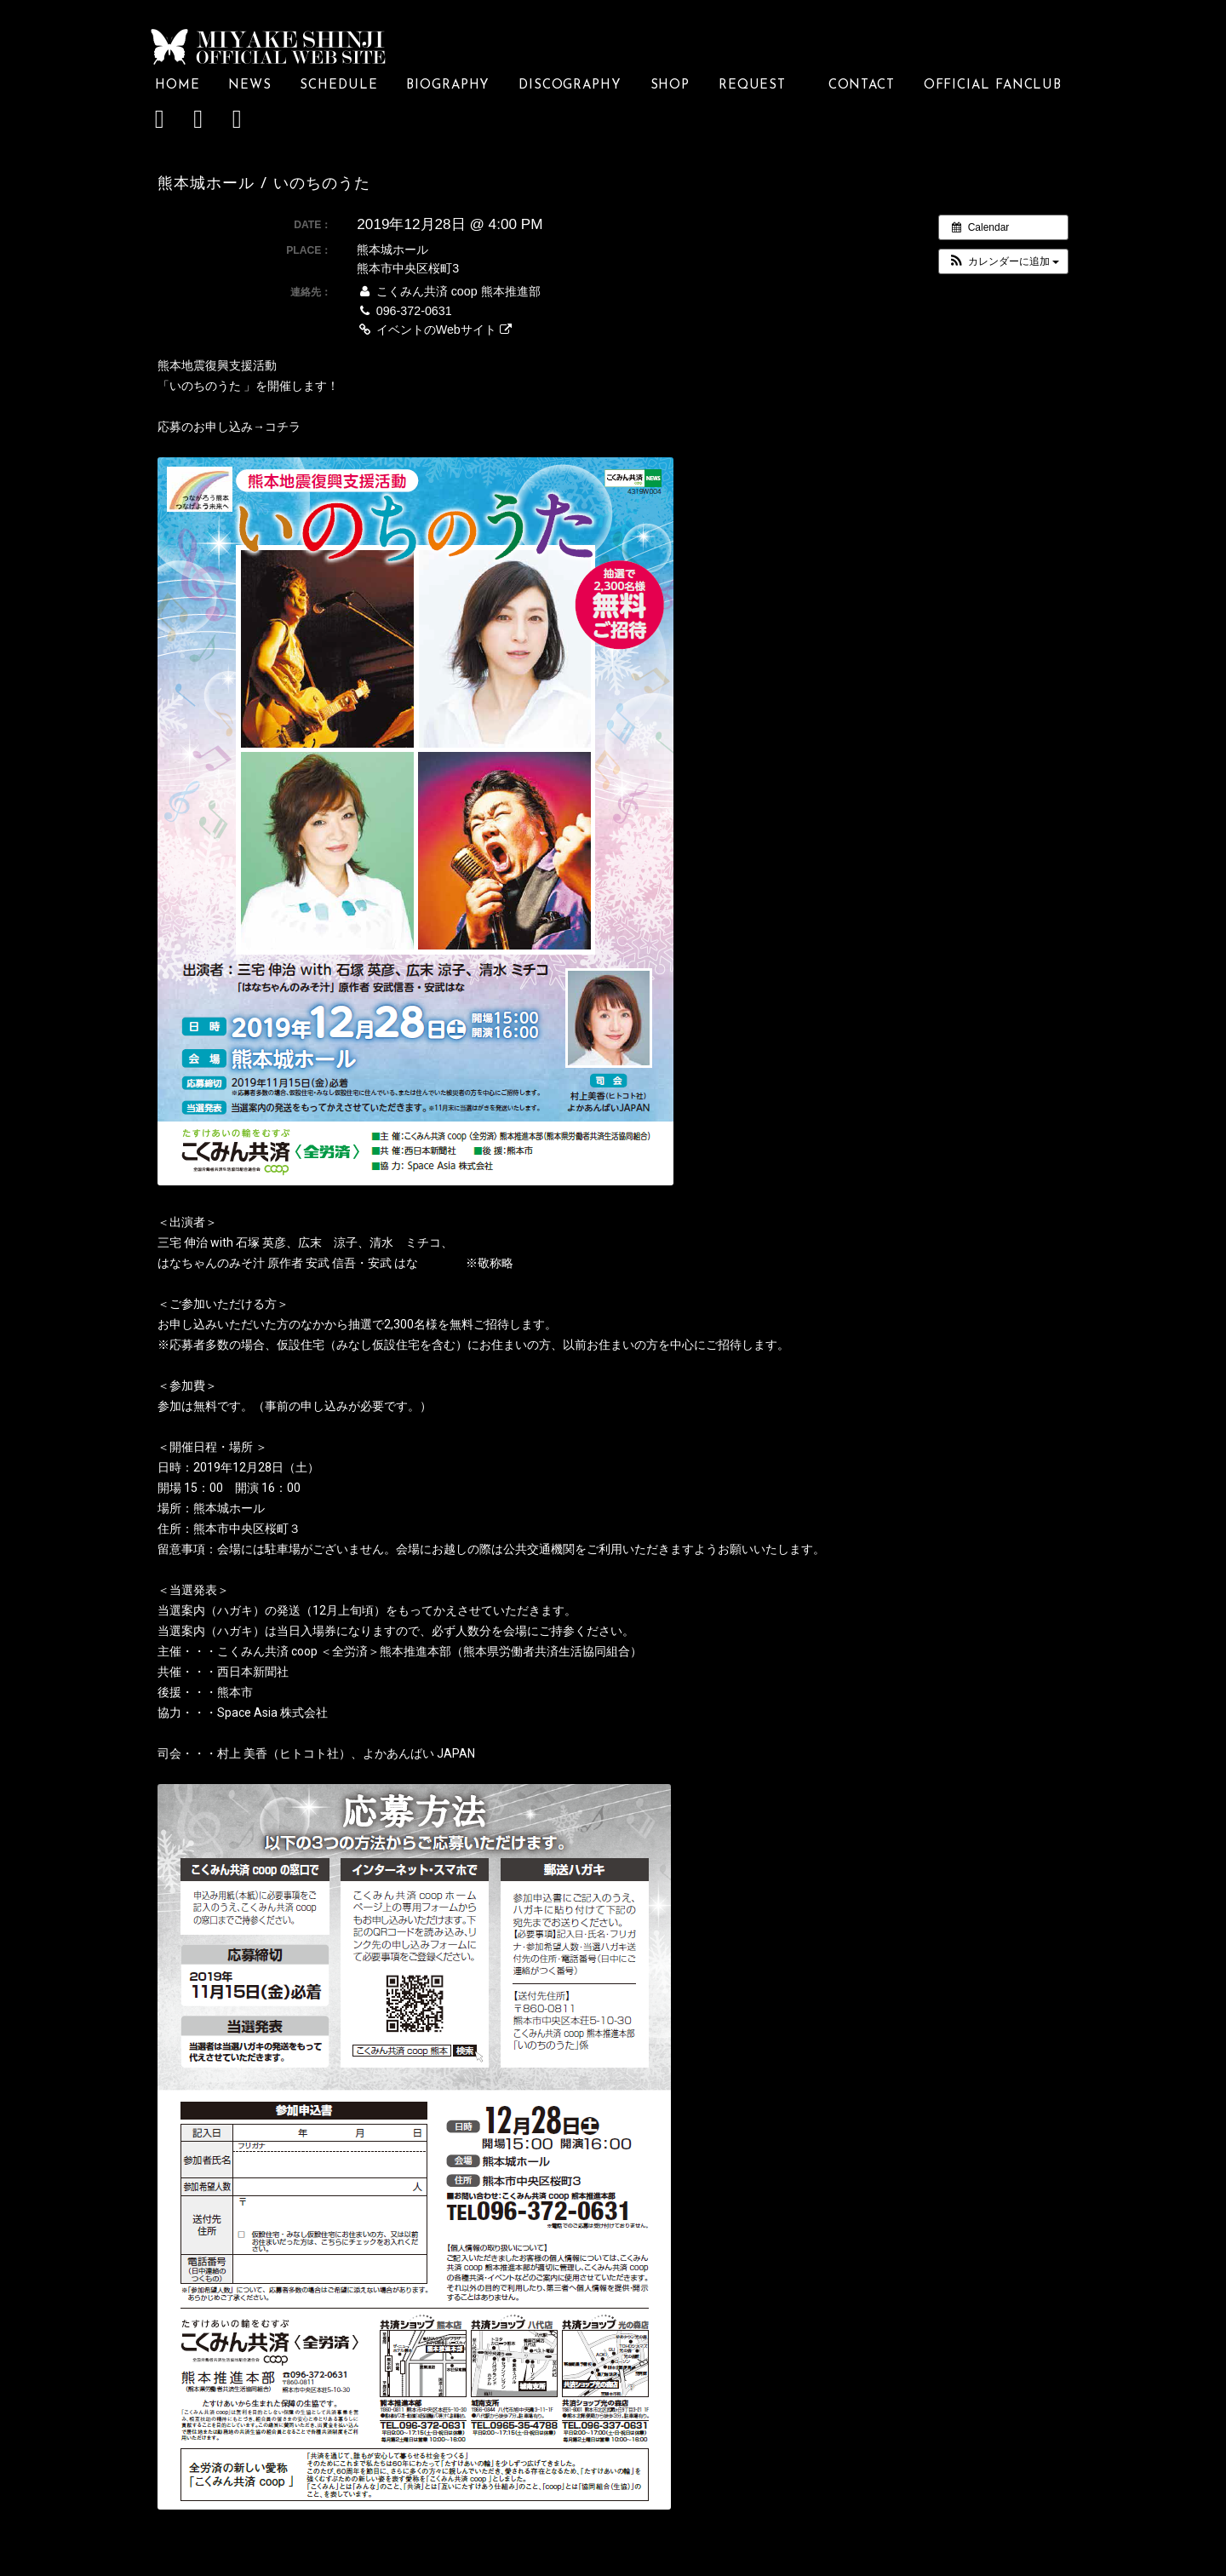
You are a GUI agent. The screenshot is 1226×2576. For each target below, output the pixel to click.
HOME (177, 85)
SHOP (670, 85)
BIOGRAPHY (448, 85)
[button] (1003, 261)
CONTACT (861, 85)
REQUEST (759, 85)
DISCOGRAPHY (570, 85)
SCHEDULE (338, 85)
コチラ (283, 426)
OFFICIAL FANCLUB (993, 85)
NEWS (250, 85)
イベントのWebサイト (434, 329)
